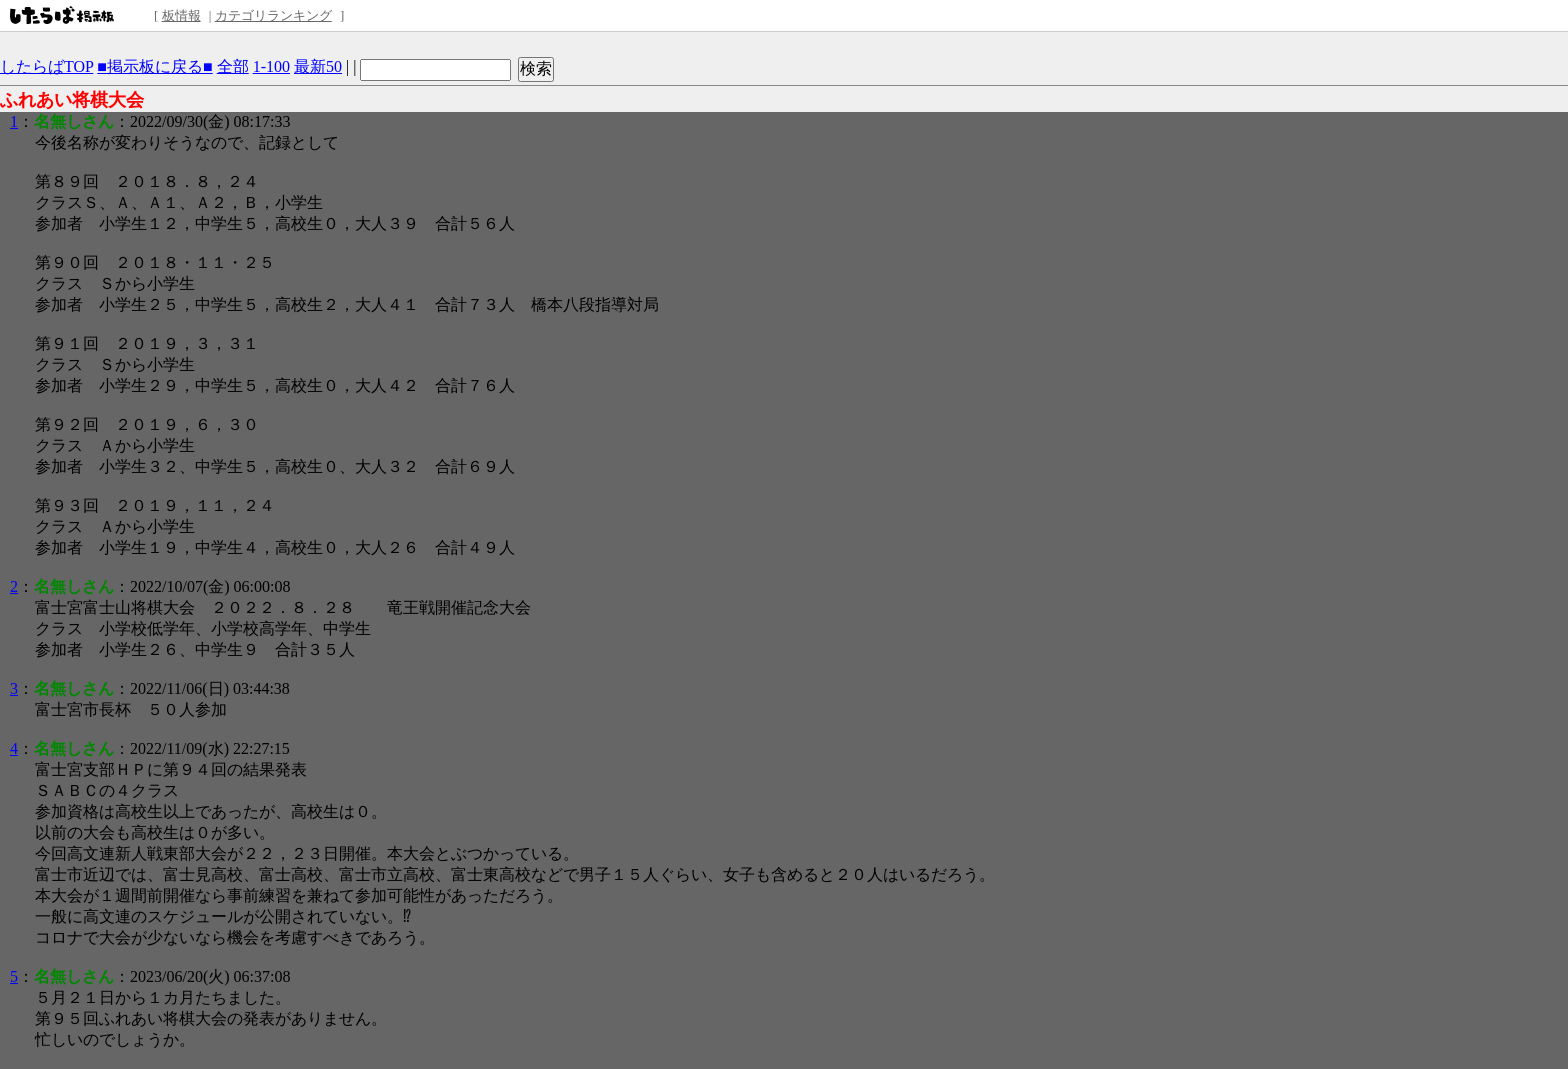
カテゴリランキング (273, 15)
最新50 (318, 66)
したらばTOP (46, 66)
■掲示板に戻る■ (154, 66)
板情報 (181, 15)
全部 (233, 66)
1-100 (271, 66)
